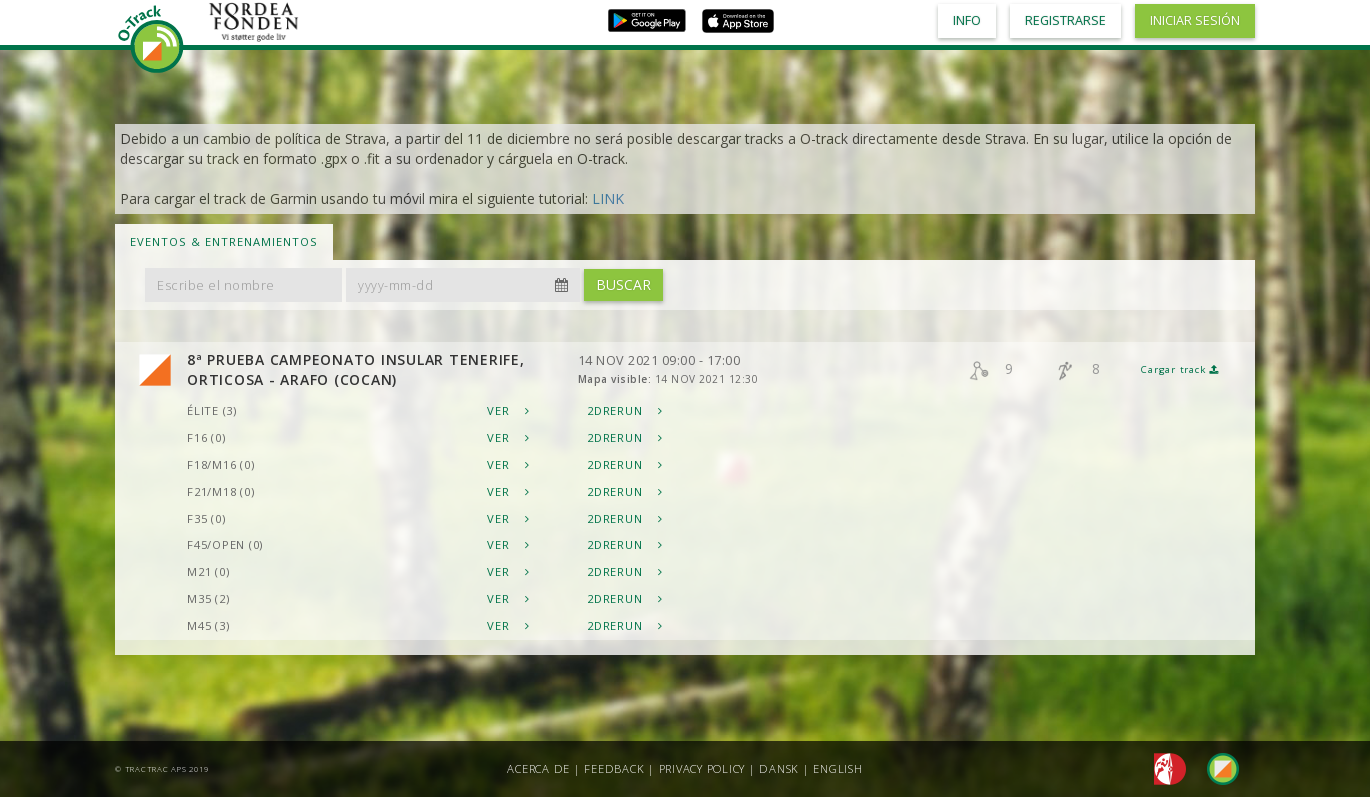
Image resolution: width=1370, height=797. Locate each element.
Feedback (614, 768)
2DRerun (625, 410)
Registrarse (1065, 20)
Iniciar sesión (1195, 20)
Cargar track (1180, 369)
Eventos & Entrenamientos (224, 241)
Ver (508, 410)
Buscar (623, 284)
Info (967, 20)
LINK (608, 198)
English (837, 768)
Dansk (779, 768)
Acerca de (538, 768)
